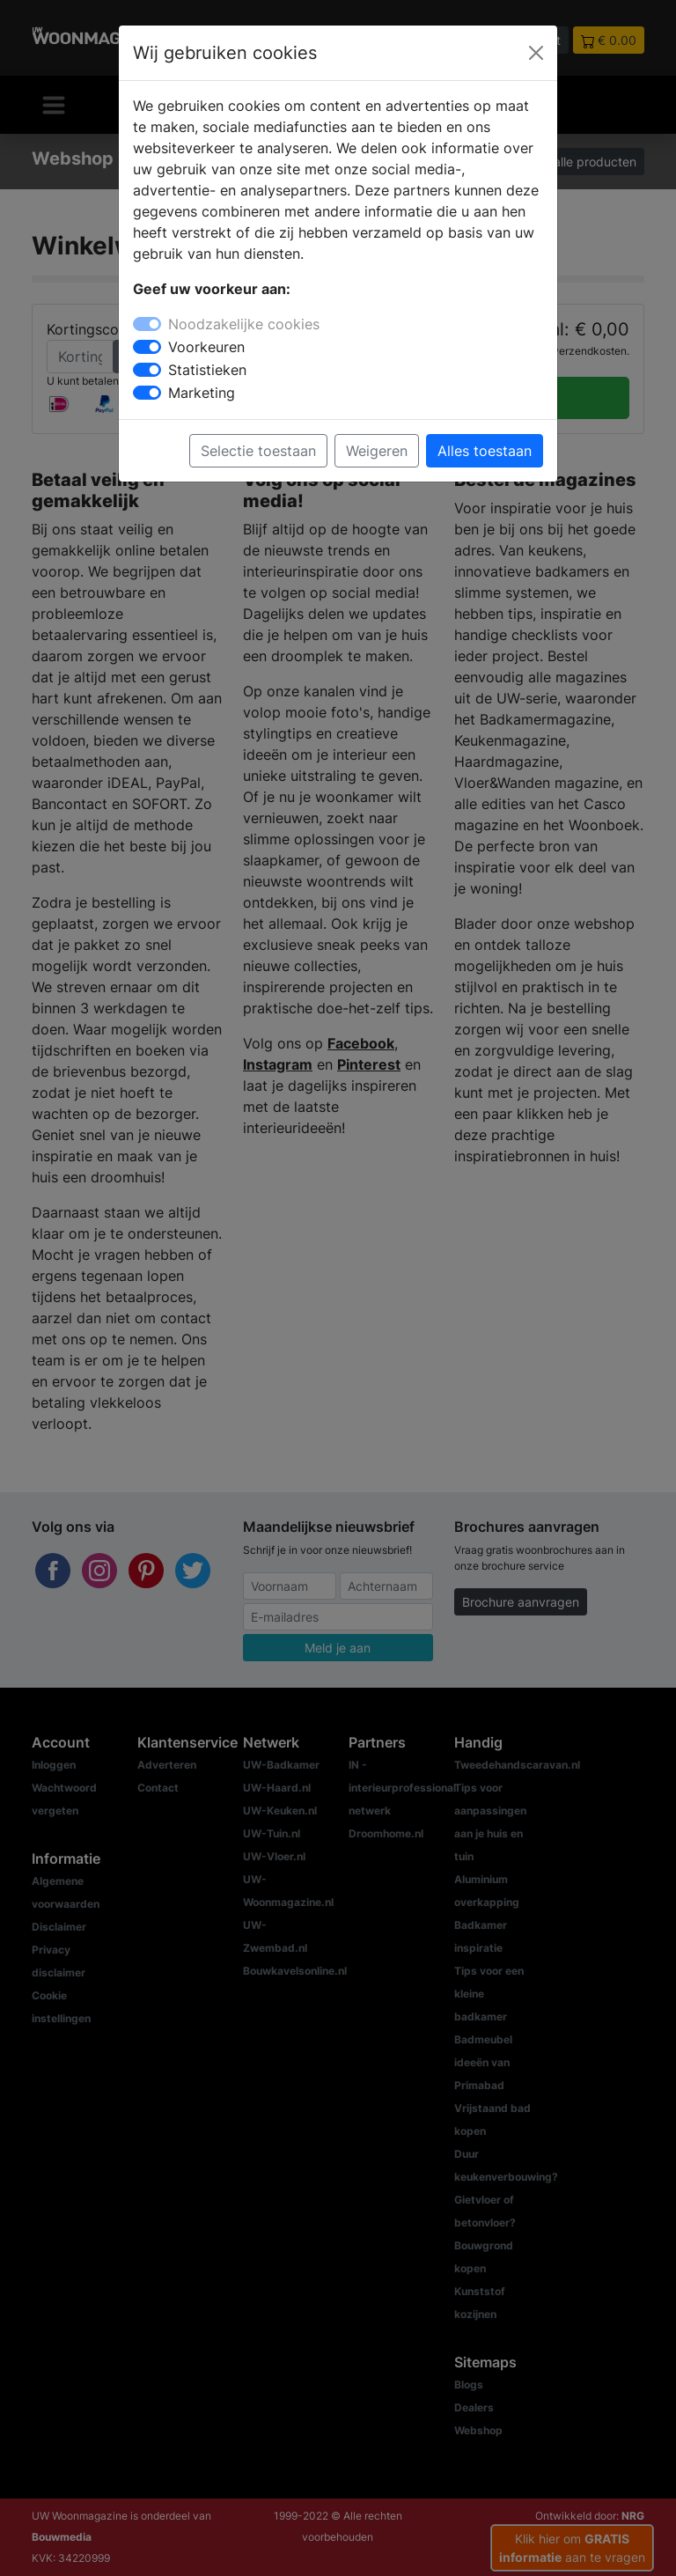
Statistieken (207, 370)
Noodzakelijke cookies (244, 324)
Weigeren (377, 451)
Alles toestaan (484, 451)
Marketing (201, 392)
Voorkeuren (206, 347)
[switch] (147, 347)
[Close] (536, 53)
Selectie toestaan (258, 451)
